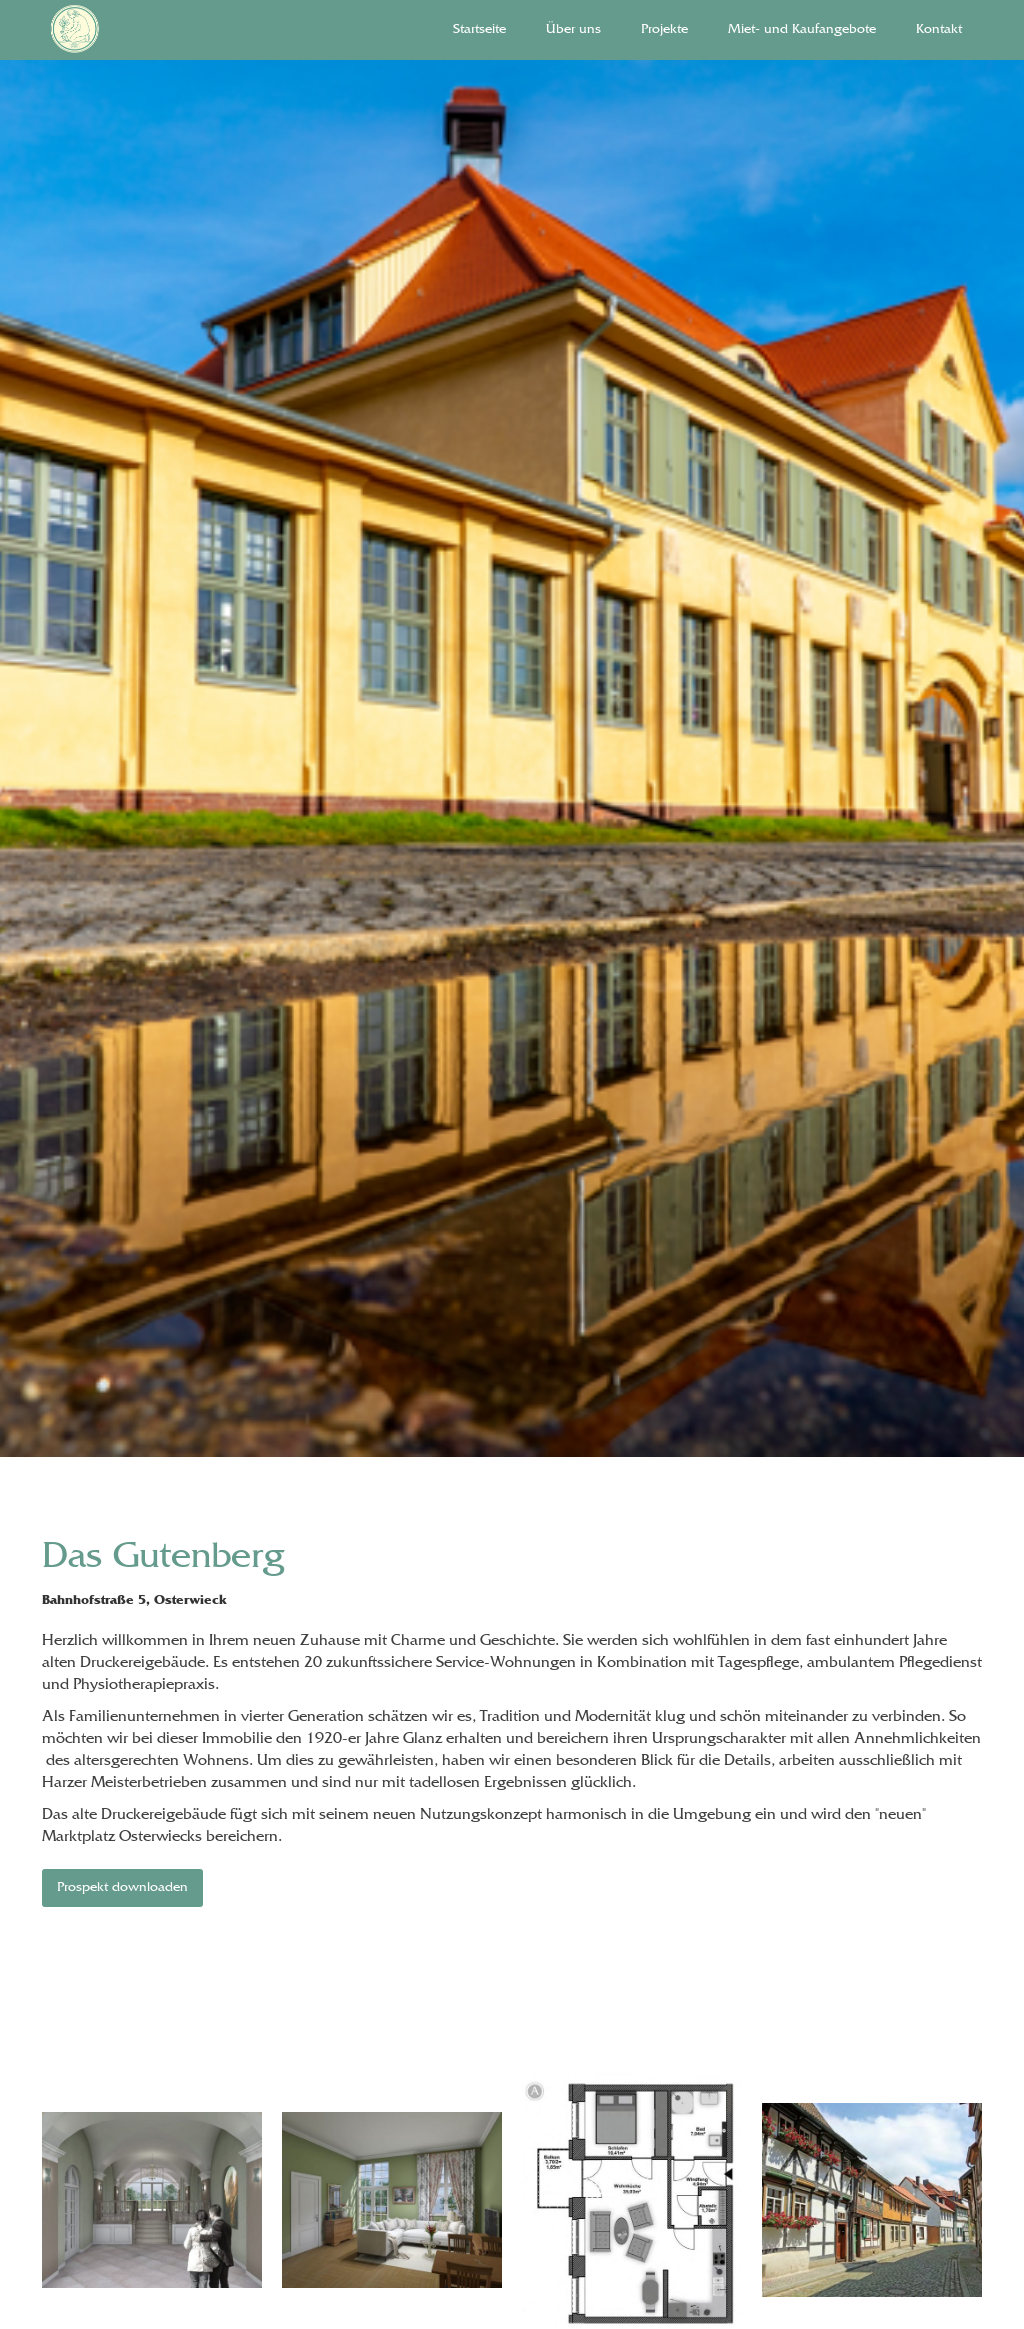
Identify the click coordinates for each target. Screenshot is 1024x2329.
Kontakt (939, 30)
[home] (130, 29)
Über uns (573, 30)
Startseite (479, 30)
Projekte (664, 30)
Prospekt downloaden (122, 1888)
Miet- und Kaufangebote (802, 30)
